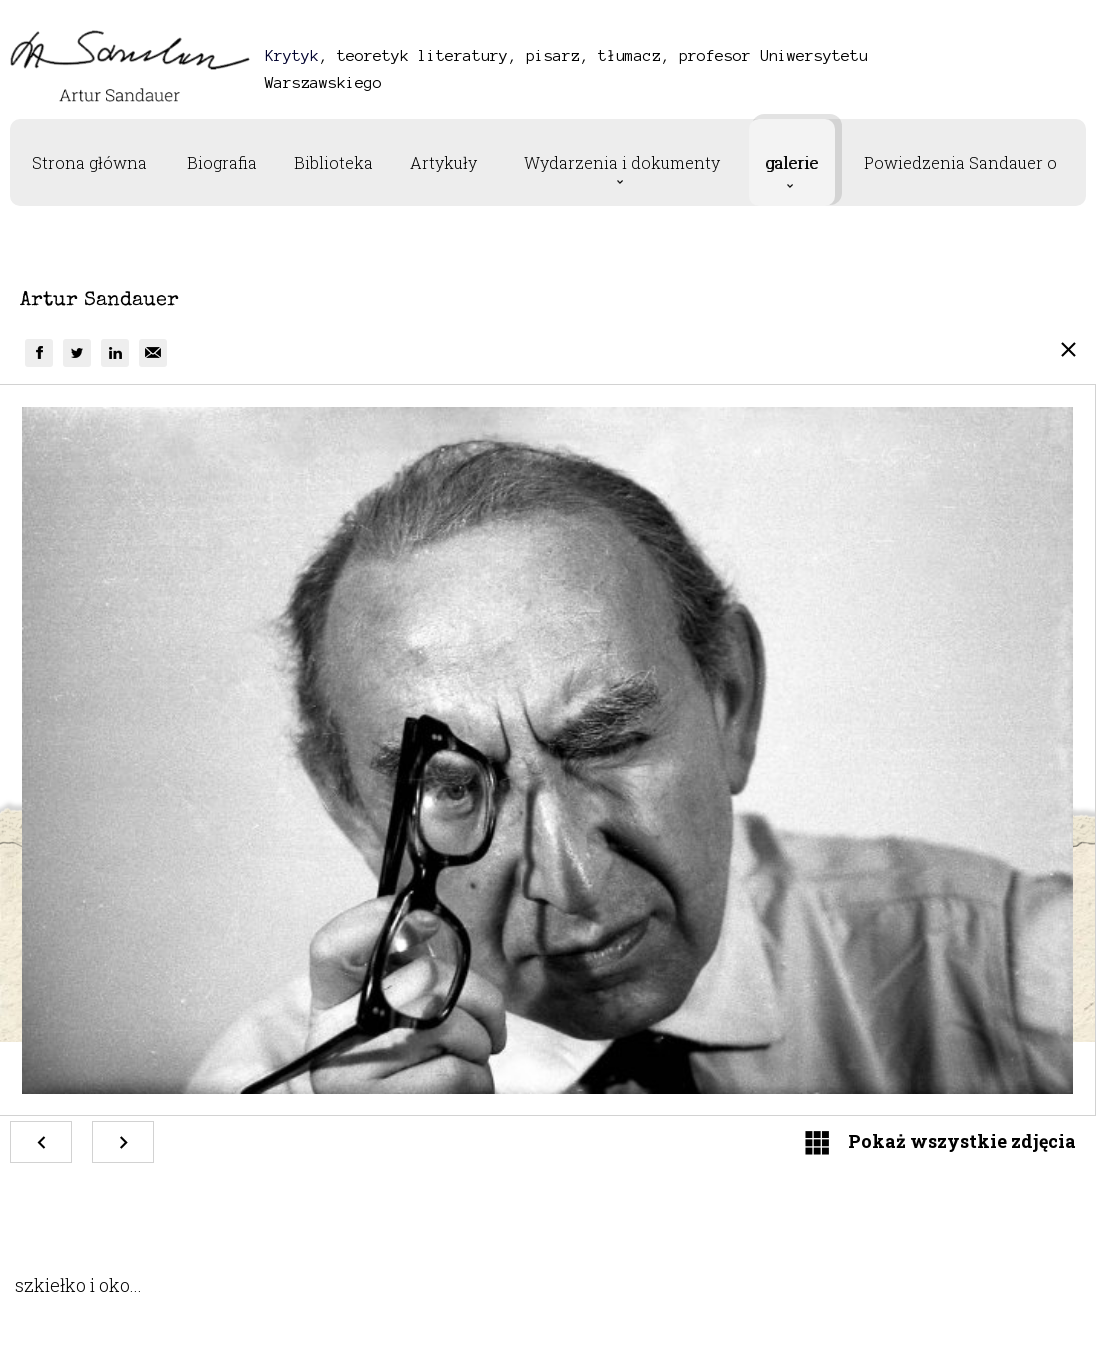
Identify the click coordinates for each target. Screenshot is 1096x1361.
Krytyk (292, 55)
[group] (39, 353)
